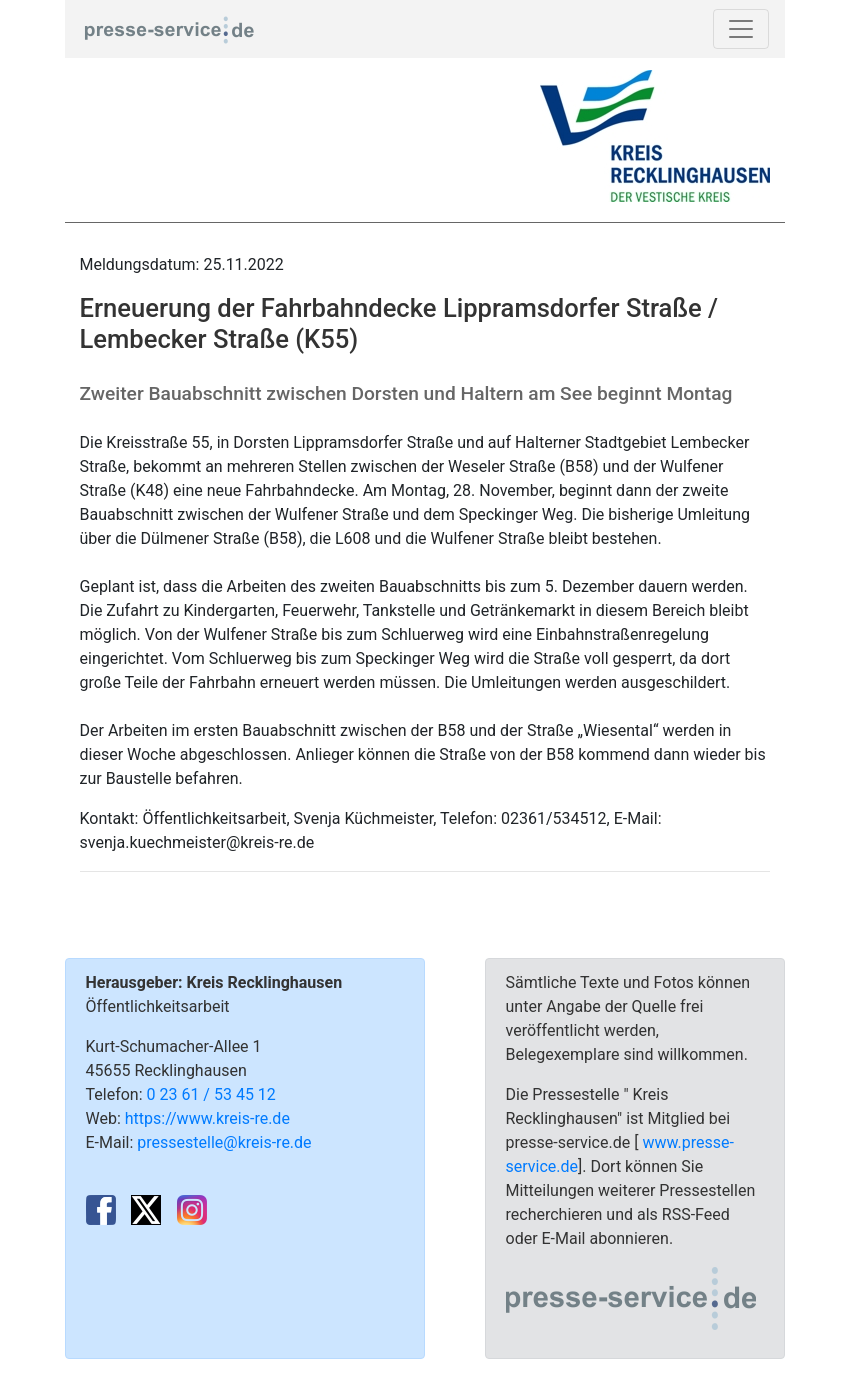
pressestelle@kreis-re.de (224, 1142)
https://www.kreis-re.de (207, 1118)
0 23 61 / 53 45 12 (211, 1094)
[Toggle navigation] (741, 29)
